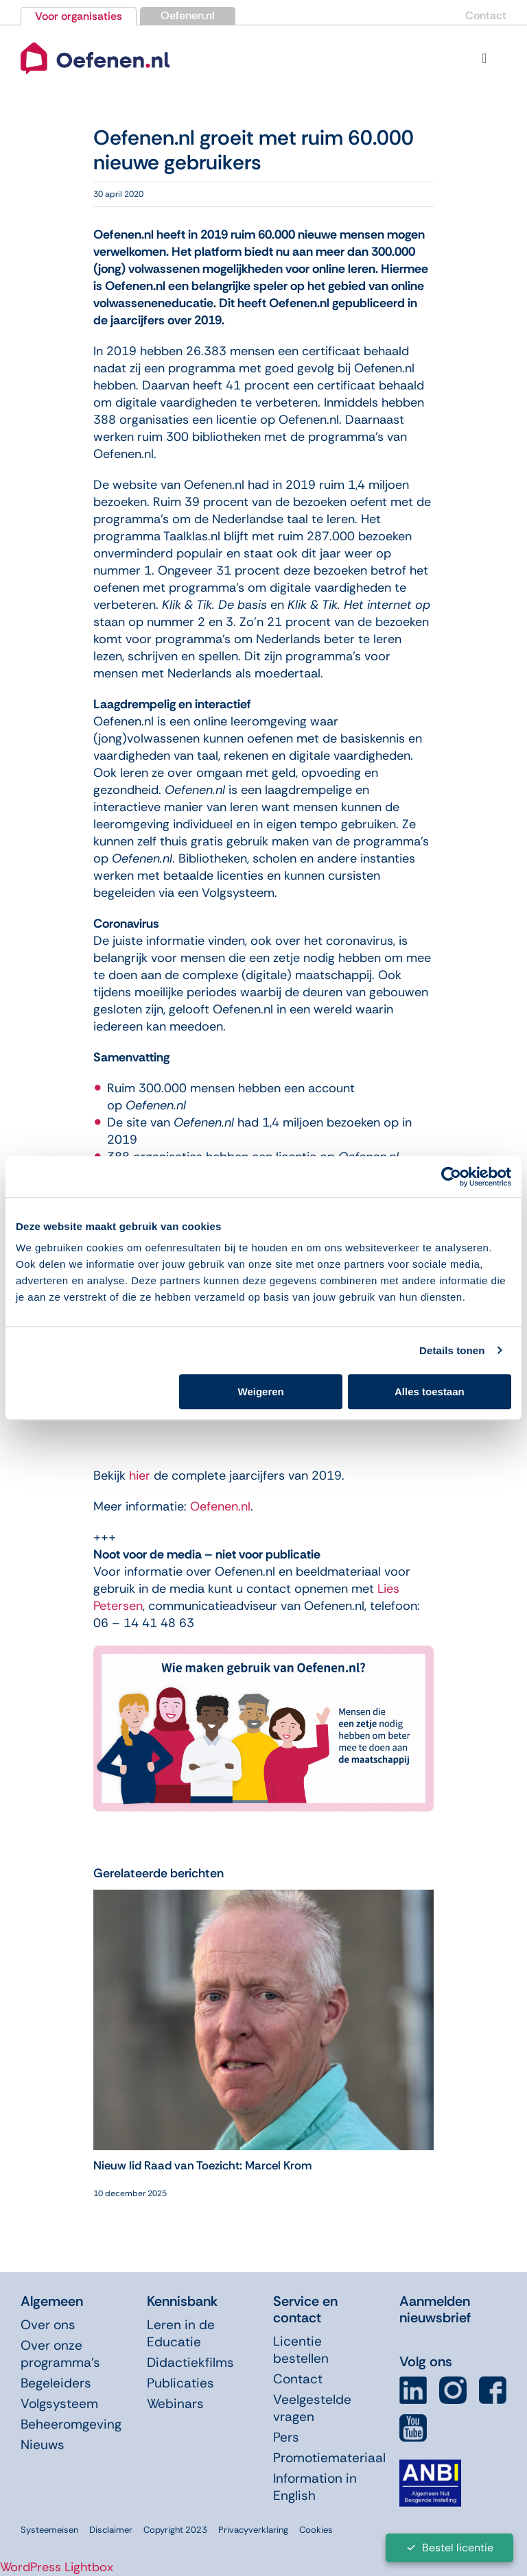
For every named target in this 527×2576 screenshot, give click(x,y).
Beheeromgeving (71, 2424)
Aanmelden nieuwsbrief (435, 2309)
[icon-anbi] (430, 2465)
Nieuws (43, 2444)
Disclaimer (110, 2530)
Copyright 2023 (175, 2530)
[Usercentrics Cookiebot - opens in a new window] (451, 1176)
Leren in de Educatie (181, 2333)
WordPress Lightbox (56, 2567)
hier (139, 1475)
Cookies (316, 2530)
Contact (485, 15)
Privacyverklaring (253, 2530)
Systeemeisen (49, 2530)
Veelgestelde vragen (312, 2408)
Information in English (315, 2487)
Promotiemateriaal (329, 2457)
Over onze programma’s (60, 2354)
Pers (286, 2437)
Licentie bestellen (301, 2350)
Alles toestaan (430, 1391)
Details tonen (451, 1350)
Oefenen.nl (188, 15)
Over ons (48, 2324)
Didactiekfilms (190, 2362)
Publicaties (180, 2383)
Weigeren (261, 1391)
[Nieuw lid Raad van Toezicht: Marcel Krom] (263, 1898)
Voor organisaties (78, 16)
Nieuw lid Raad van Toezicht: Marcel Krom (202, 2165)
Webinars (175, 2403)
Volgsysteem (59, 2403)
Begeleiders (56, 2383)
